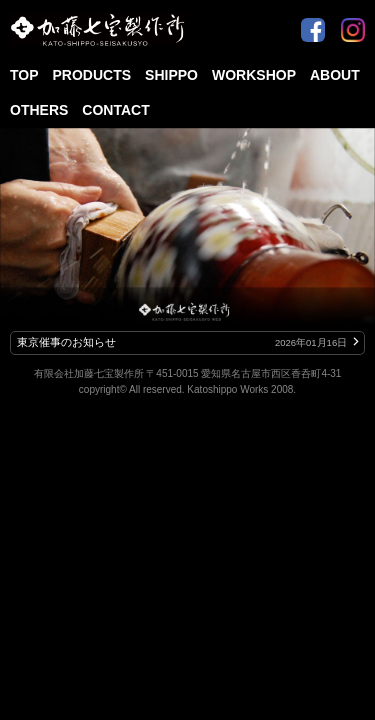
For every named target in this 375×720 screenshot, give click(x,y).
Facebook (312, 22)
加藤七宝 (97, 30)
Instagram (353, 22)
